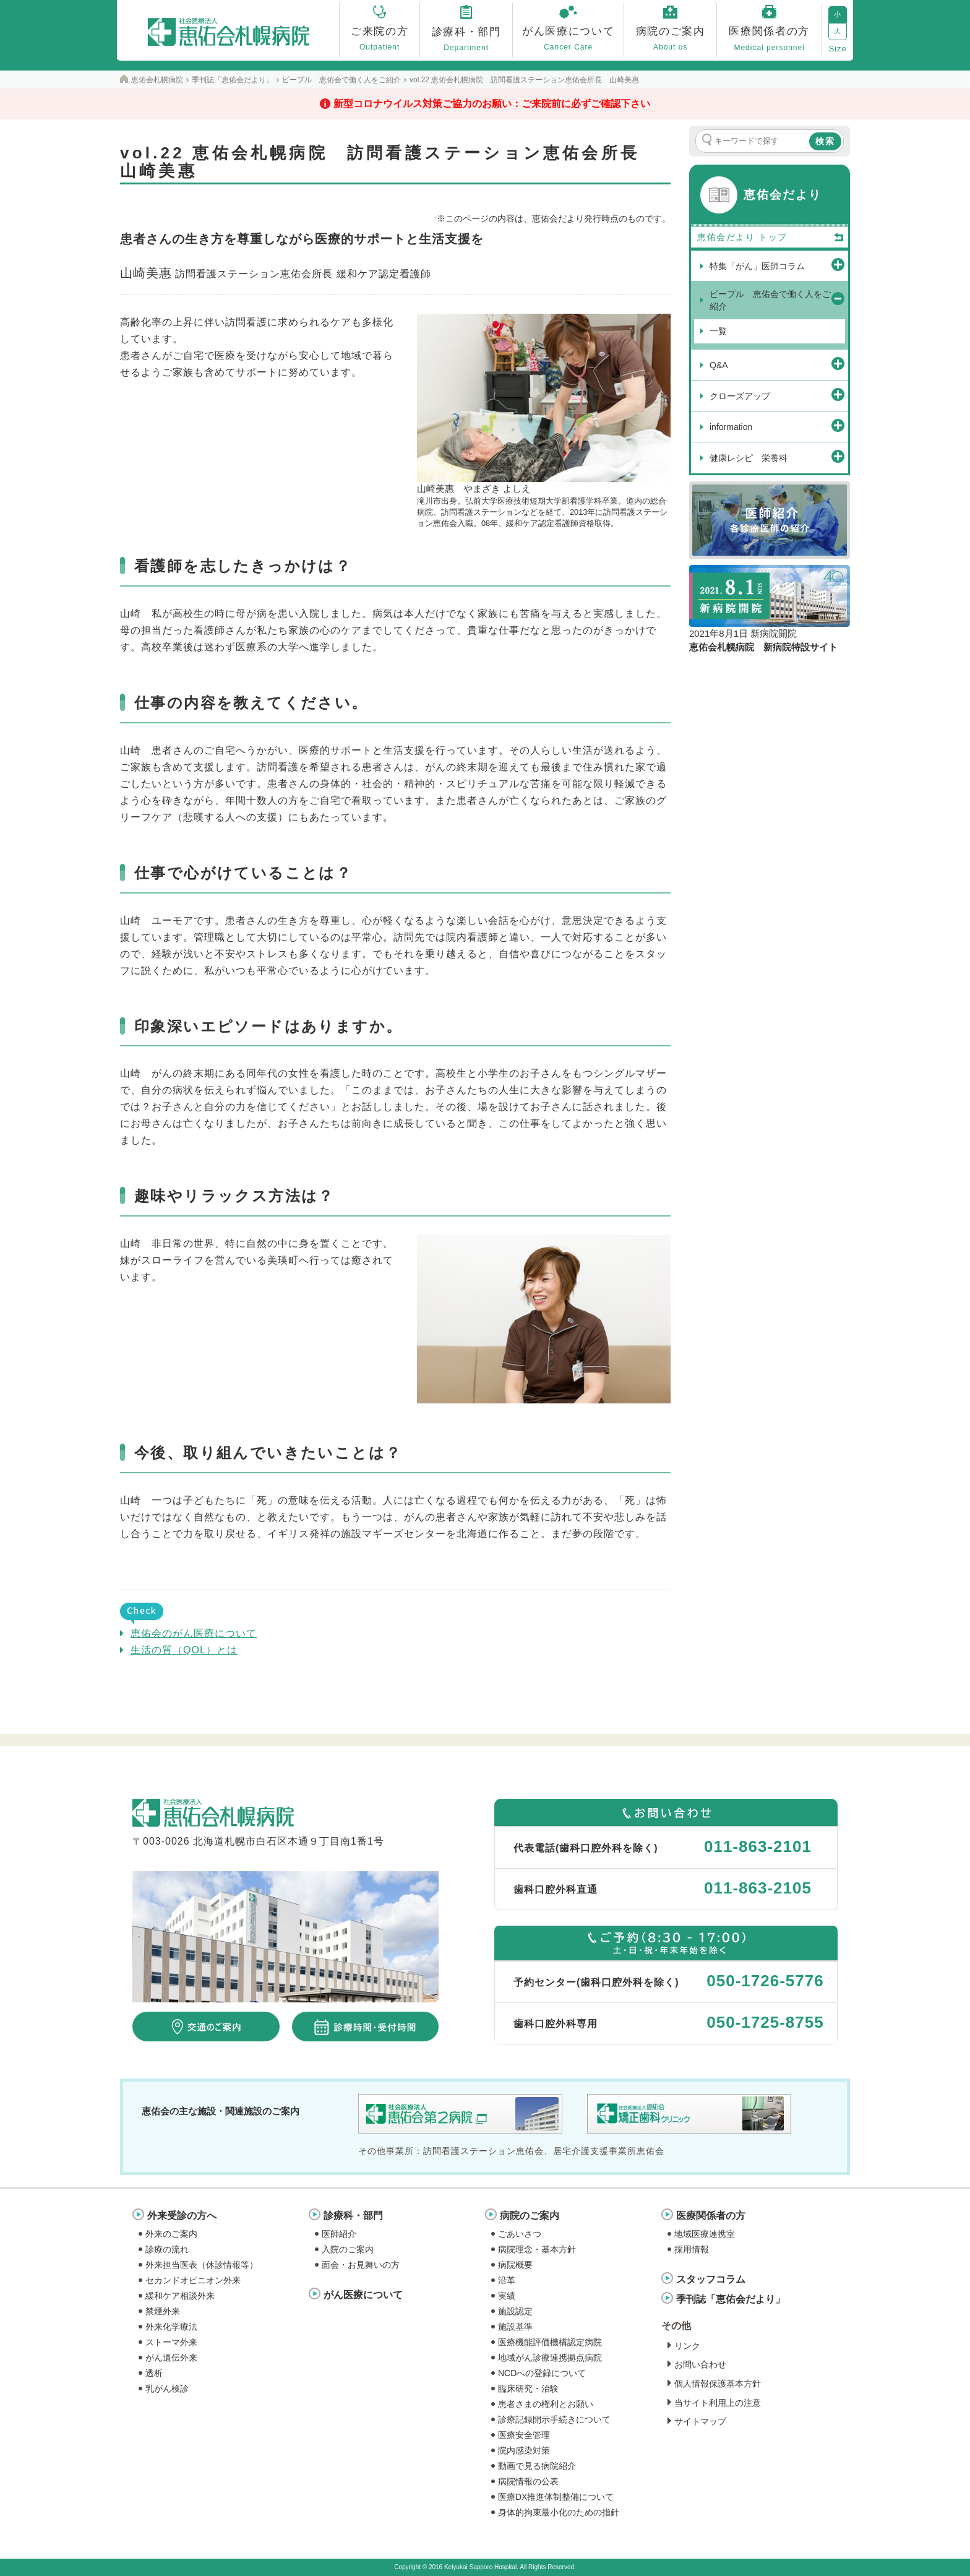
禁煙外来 (162, 2311)
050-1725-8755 (764, 2022)
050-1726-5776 (764, 1980)
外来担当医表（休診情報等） (201, 2265)
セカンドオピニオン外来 (193, 2280)
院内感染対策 (524, 2450)
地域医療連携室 (704, 2234)
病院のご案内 (529, 2215)
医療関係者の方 (710, 2215)
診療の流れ (167, 2249)
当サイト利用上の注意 (717, 2403)
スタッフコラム (710, 2279)
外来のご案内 (171, 2234)
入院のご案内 (348, 2249)
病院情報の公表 (528, 2481)
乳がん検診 (167, 2388)
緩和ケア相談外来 (180, 2296)
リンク (687, 2346)
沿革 (506, 2280)
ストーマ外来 (171, 2342)
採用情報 (691, 2249)
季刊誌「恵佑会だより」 (730, 2299)
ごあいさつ (519, 2234)
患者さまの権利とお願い (545, 2404)
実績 (506, 2296)
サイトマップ (700, 2421)
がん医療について (363, 2295)
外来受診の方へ (182, 2215)
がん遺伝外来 (171, 2358)
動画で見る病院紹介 (537, 2466)
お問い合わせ (700, 2364)
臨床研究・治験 (528, 2388)
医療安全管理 (524, 2435)
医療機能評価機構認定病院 (550, 2342)
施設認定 (515, 2311)
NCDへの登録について (542, 2373)
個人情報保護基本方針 (717, 2384)
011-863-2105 (758, 1888)
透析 (154, 2373)
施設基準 (515, 2327)
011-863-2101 (758, 1846)
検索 (825, 141)
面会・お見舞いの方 (361, 2265)
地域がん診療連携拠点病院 (550, 2358)
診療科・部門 (353, 2215)
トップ (801, 237)
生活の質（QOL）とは (184, 1650)
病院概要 (515, 2265)
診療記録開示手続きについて (554, 2419)
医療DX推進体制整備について (556, 2497)
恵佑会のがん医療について (194, 1633)
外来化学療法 (171, 2327)
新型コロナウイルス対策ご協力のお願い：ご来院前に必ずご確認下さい (491, 103)
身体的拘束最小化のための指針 (558, 2512)
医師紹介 (339, 2234)
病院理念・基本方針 (537, 2249)
